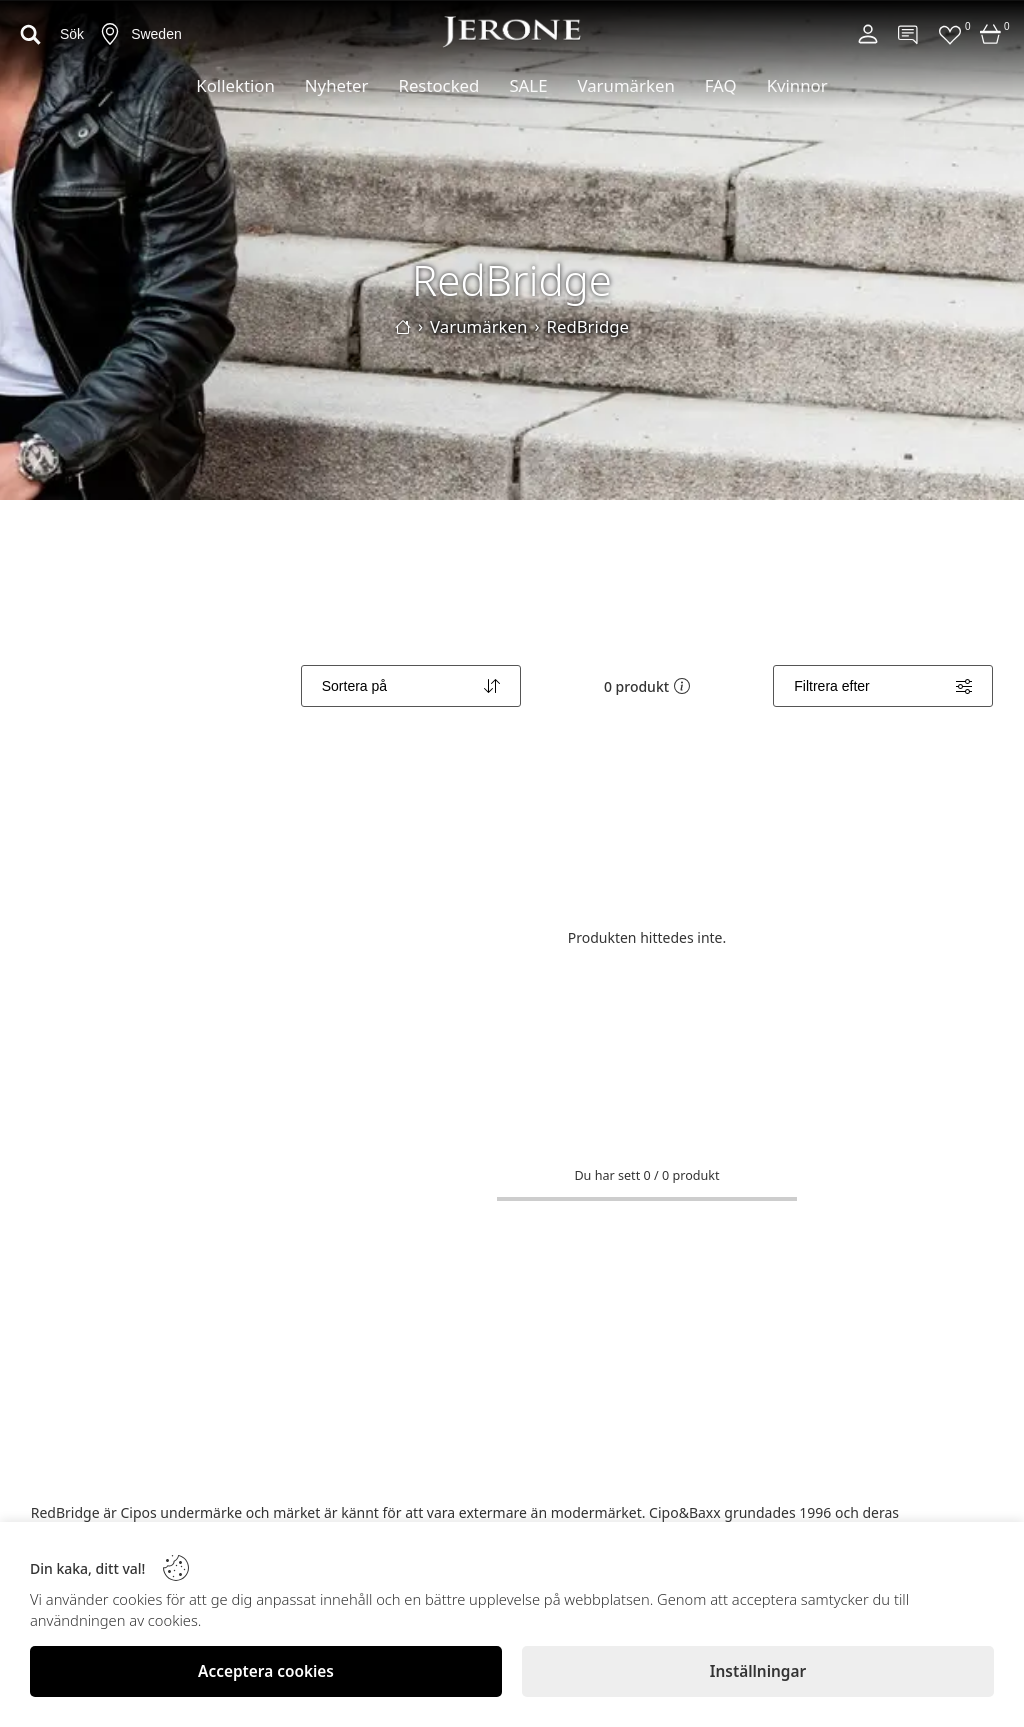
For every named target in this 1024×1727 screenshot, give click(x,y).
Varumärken (625, 85)
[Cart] (991, 34)
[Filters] (883, 686)
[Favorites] (950, 34)
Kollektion (235, 85)
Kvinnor (797, 85)
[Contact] (909, 34)
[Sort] (411, 686)
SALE (528, 85)
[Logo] (512, 32)
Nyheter (337, 85)
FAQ (721, 85)
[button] (682, 686)
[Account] (868, 34)
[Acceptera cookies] (266, 1671)
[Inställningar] (758, 1671)
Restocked (438, 85)
